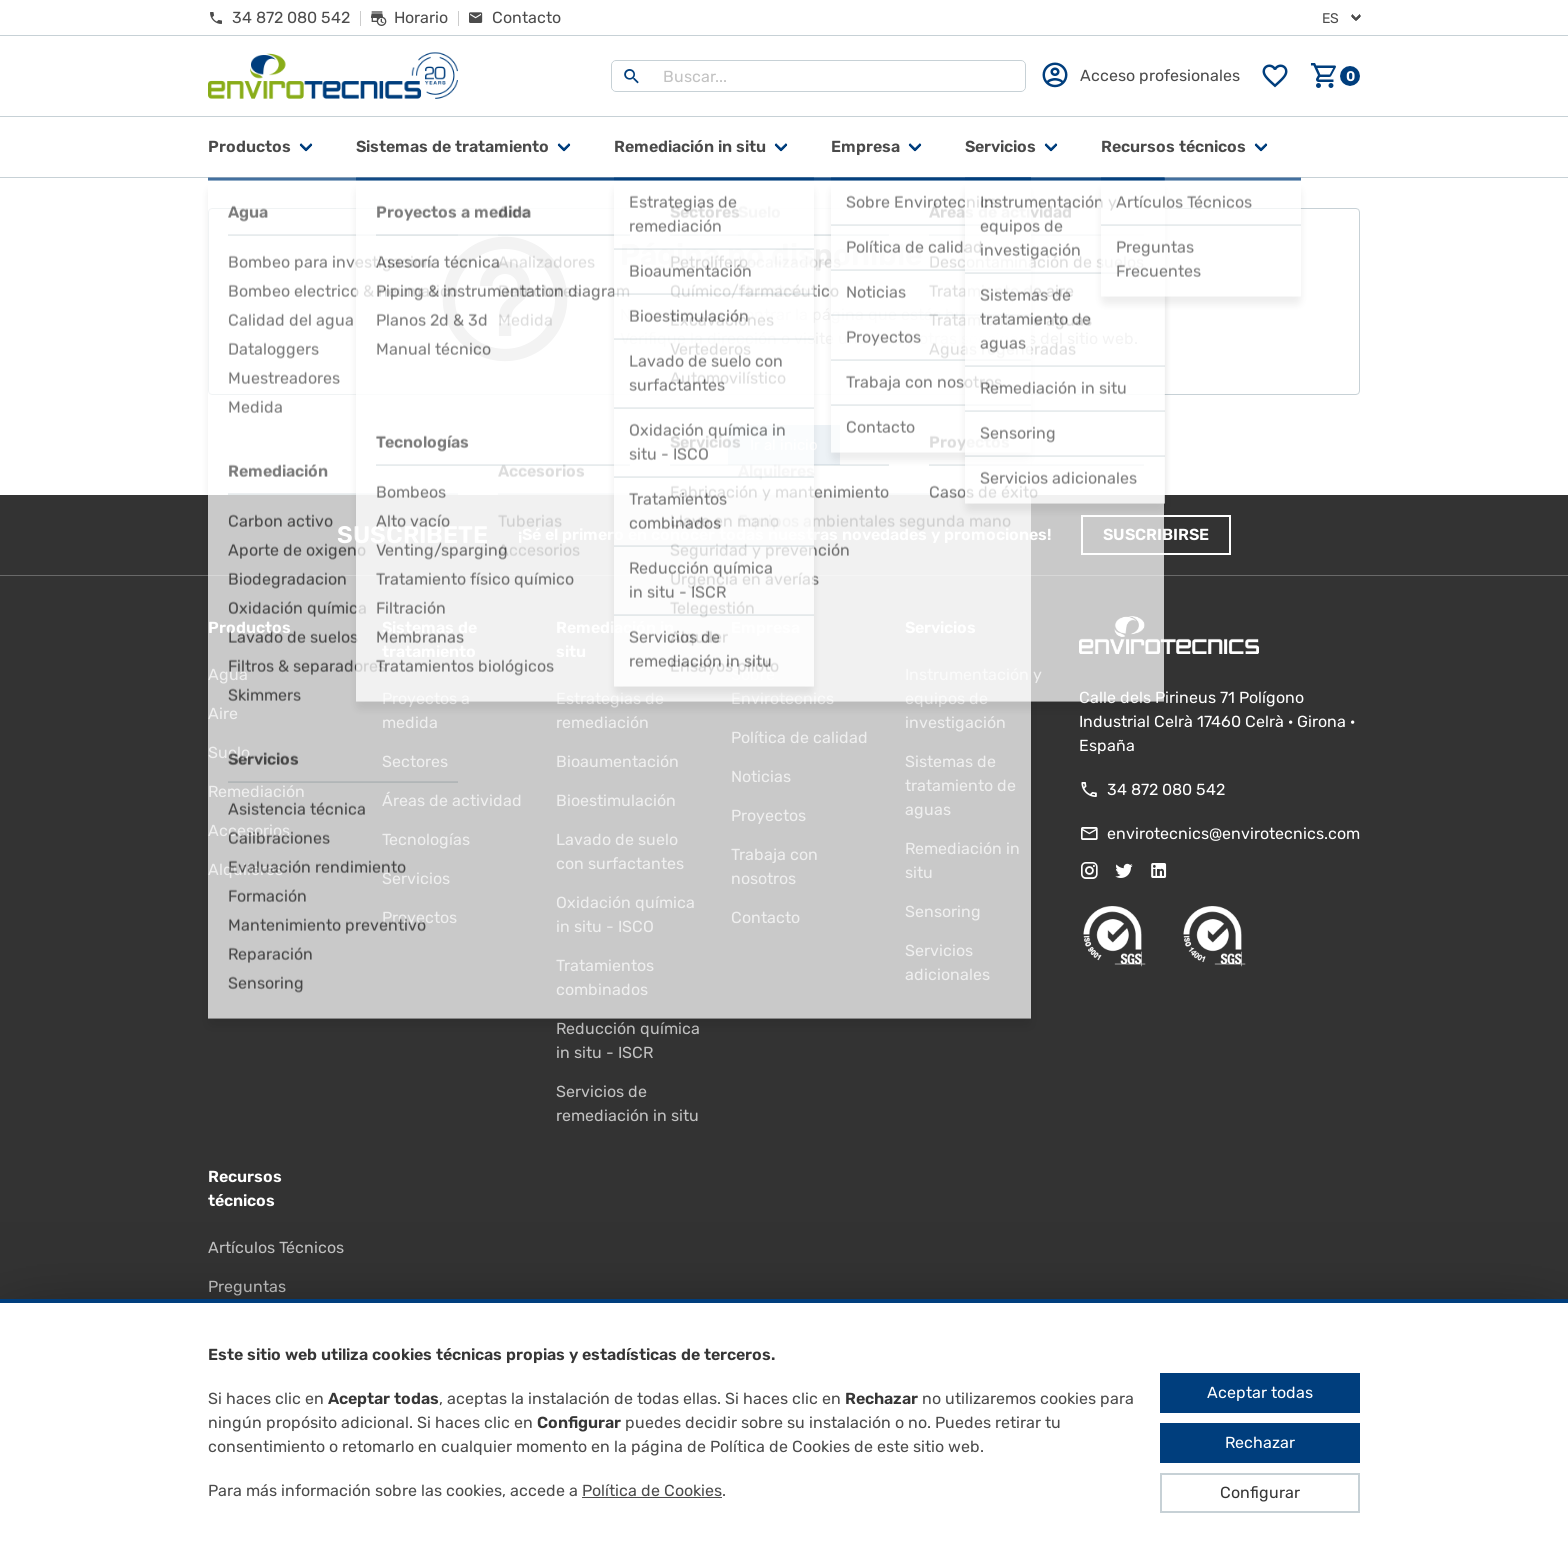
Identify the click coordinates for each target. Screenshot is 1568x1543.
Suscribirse (1156, 534)
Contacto (765, 917)
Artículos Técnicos (276, 1247)
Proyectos (419, 917)
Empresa (865, 146)
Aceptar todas (1260, 1392)
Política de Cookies (652, 1490)
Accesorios (249, 830)
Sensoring (943, 911)
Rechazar (1260, 1442)
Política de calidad (799, 737)
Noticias (761, 776)
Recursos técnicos (1173, 146)
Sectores (415, 761)
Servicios (1000, 146)
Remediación (256, 791)
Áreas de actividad (452, 800)
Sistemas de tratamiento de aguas (960, 785)
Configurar (1260, 1492)
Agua (228, 674)
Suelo (229, 752)
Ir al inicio (784, 445)
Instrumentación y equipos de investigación (973, 698)
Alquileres (245, 869)
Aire (223, 713)
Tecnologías (426, 839)
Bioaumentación (617, 761)
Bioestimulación (616, 800)
